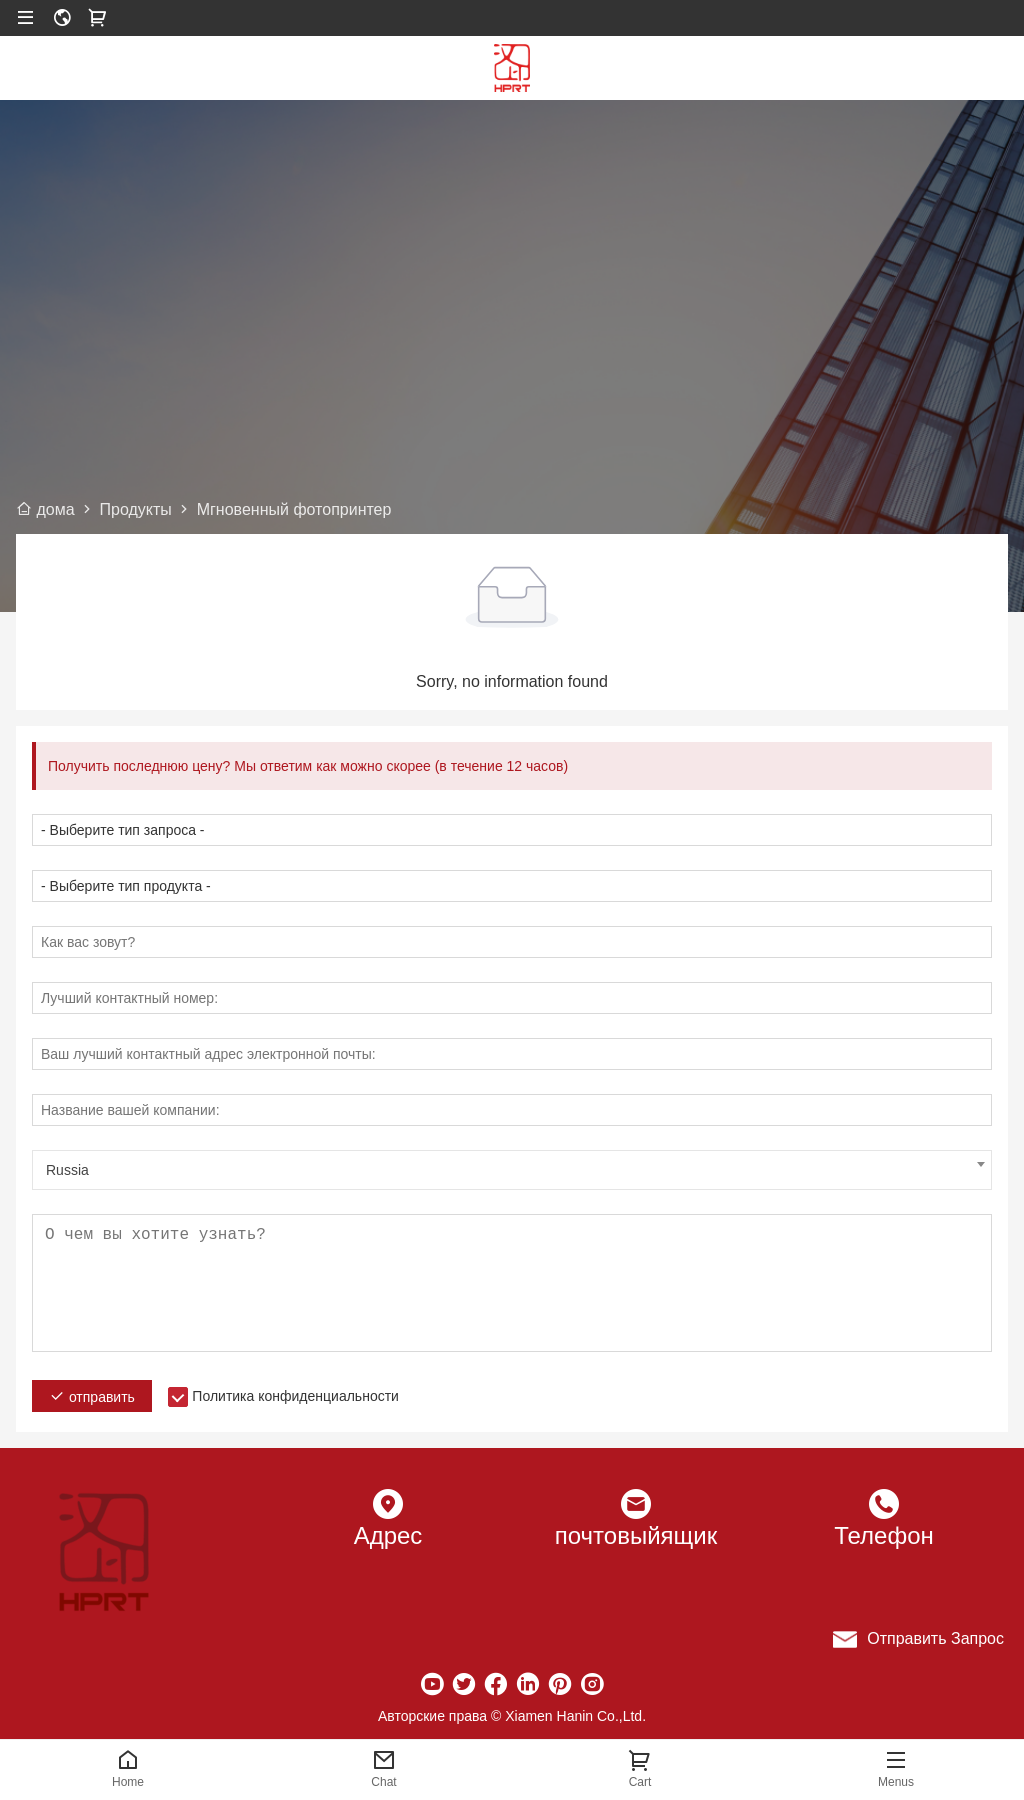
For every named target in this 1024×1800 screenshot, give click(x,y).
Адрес (388, 1535)
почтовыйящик (636, 1535)
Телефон (884, 1535)
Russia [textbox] (67, 1170)
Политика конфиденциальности (295, 1396)
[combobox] (512, 1170)
